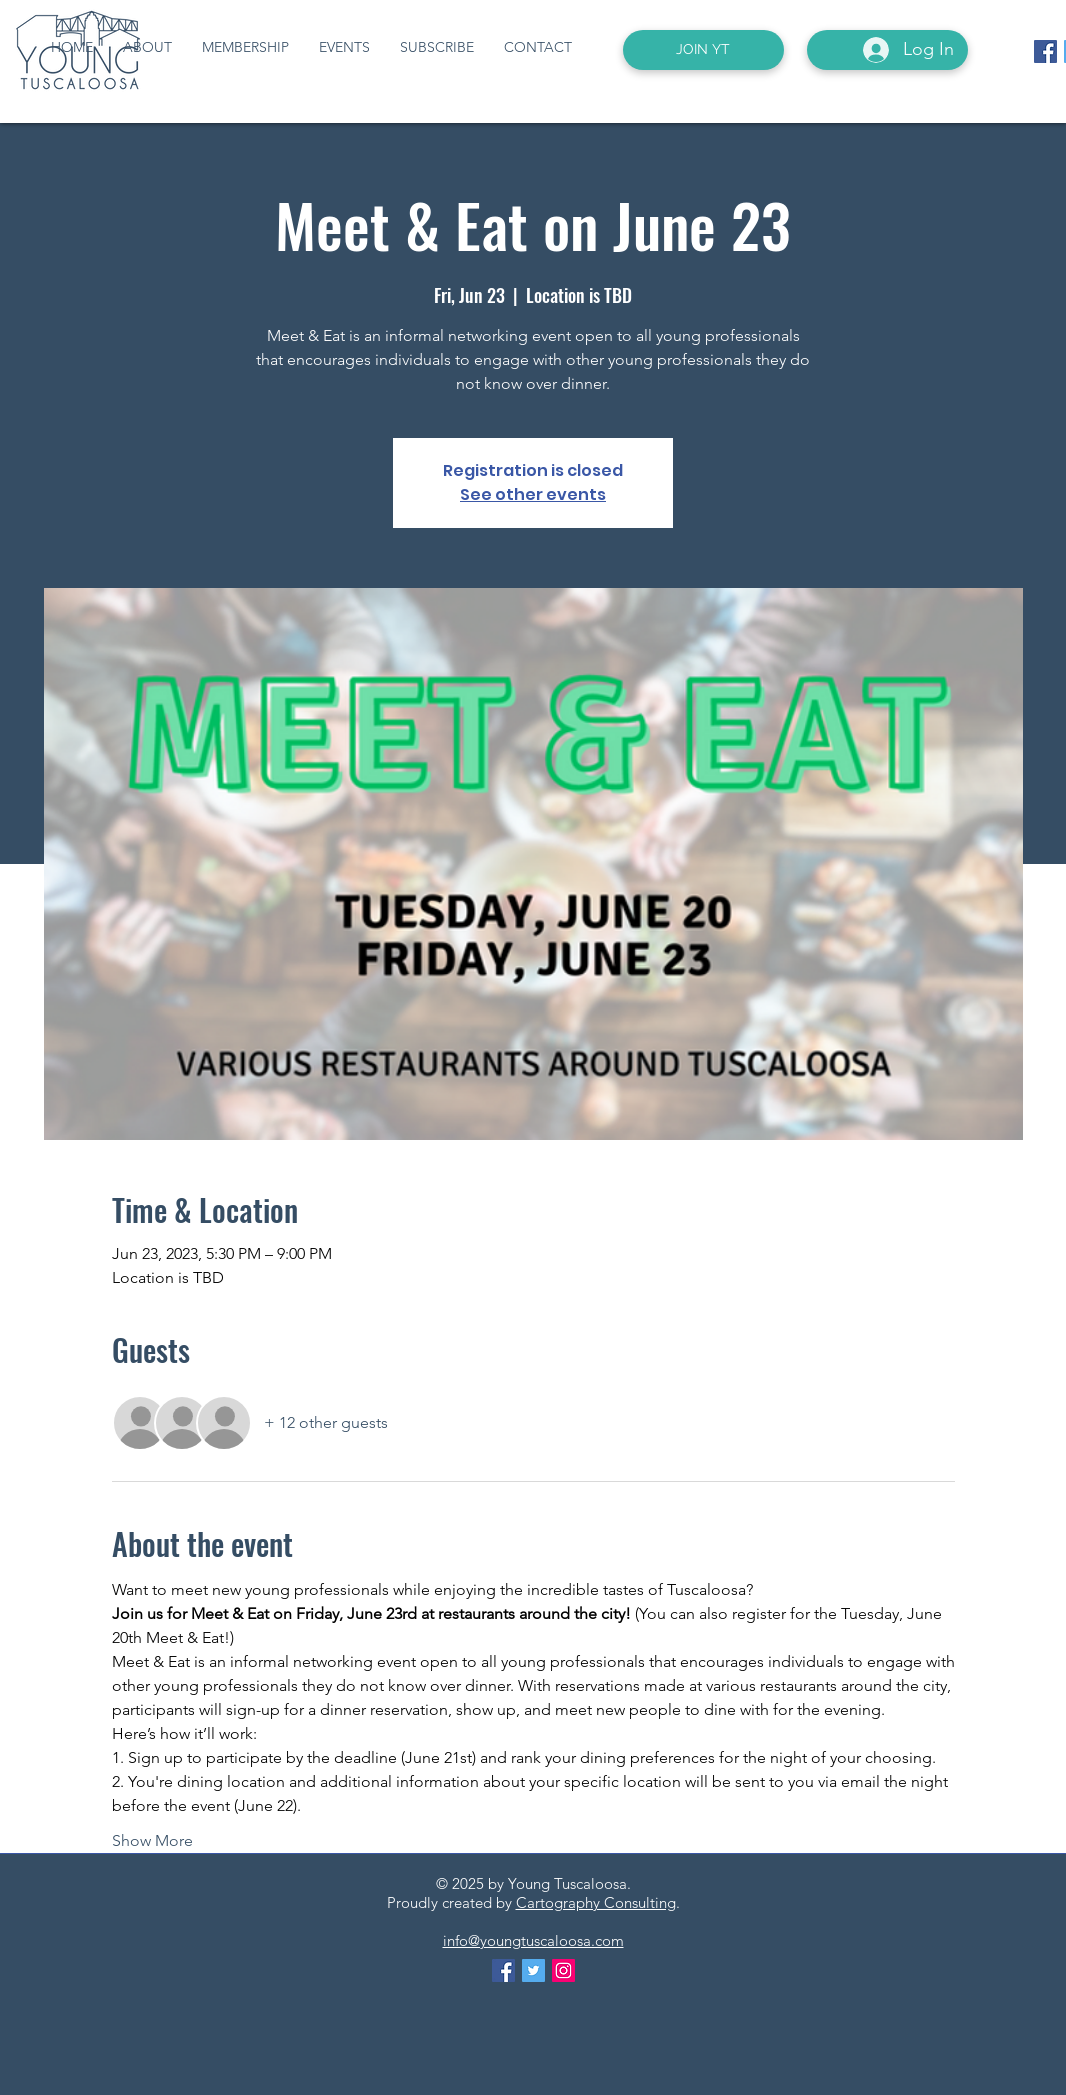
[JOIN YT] (703, 50)
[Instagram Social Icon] (563, 1970)
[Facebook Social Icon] (1045, 51)
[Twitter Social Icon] (533, 1970)
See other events (533, 494)
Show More (152, 1840)
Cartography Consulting (596, 1902)
